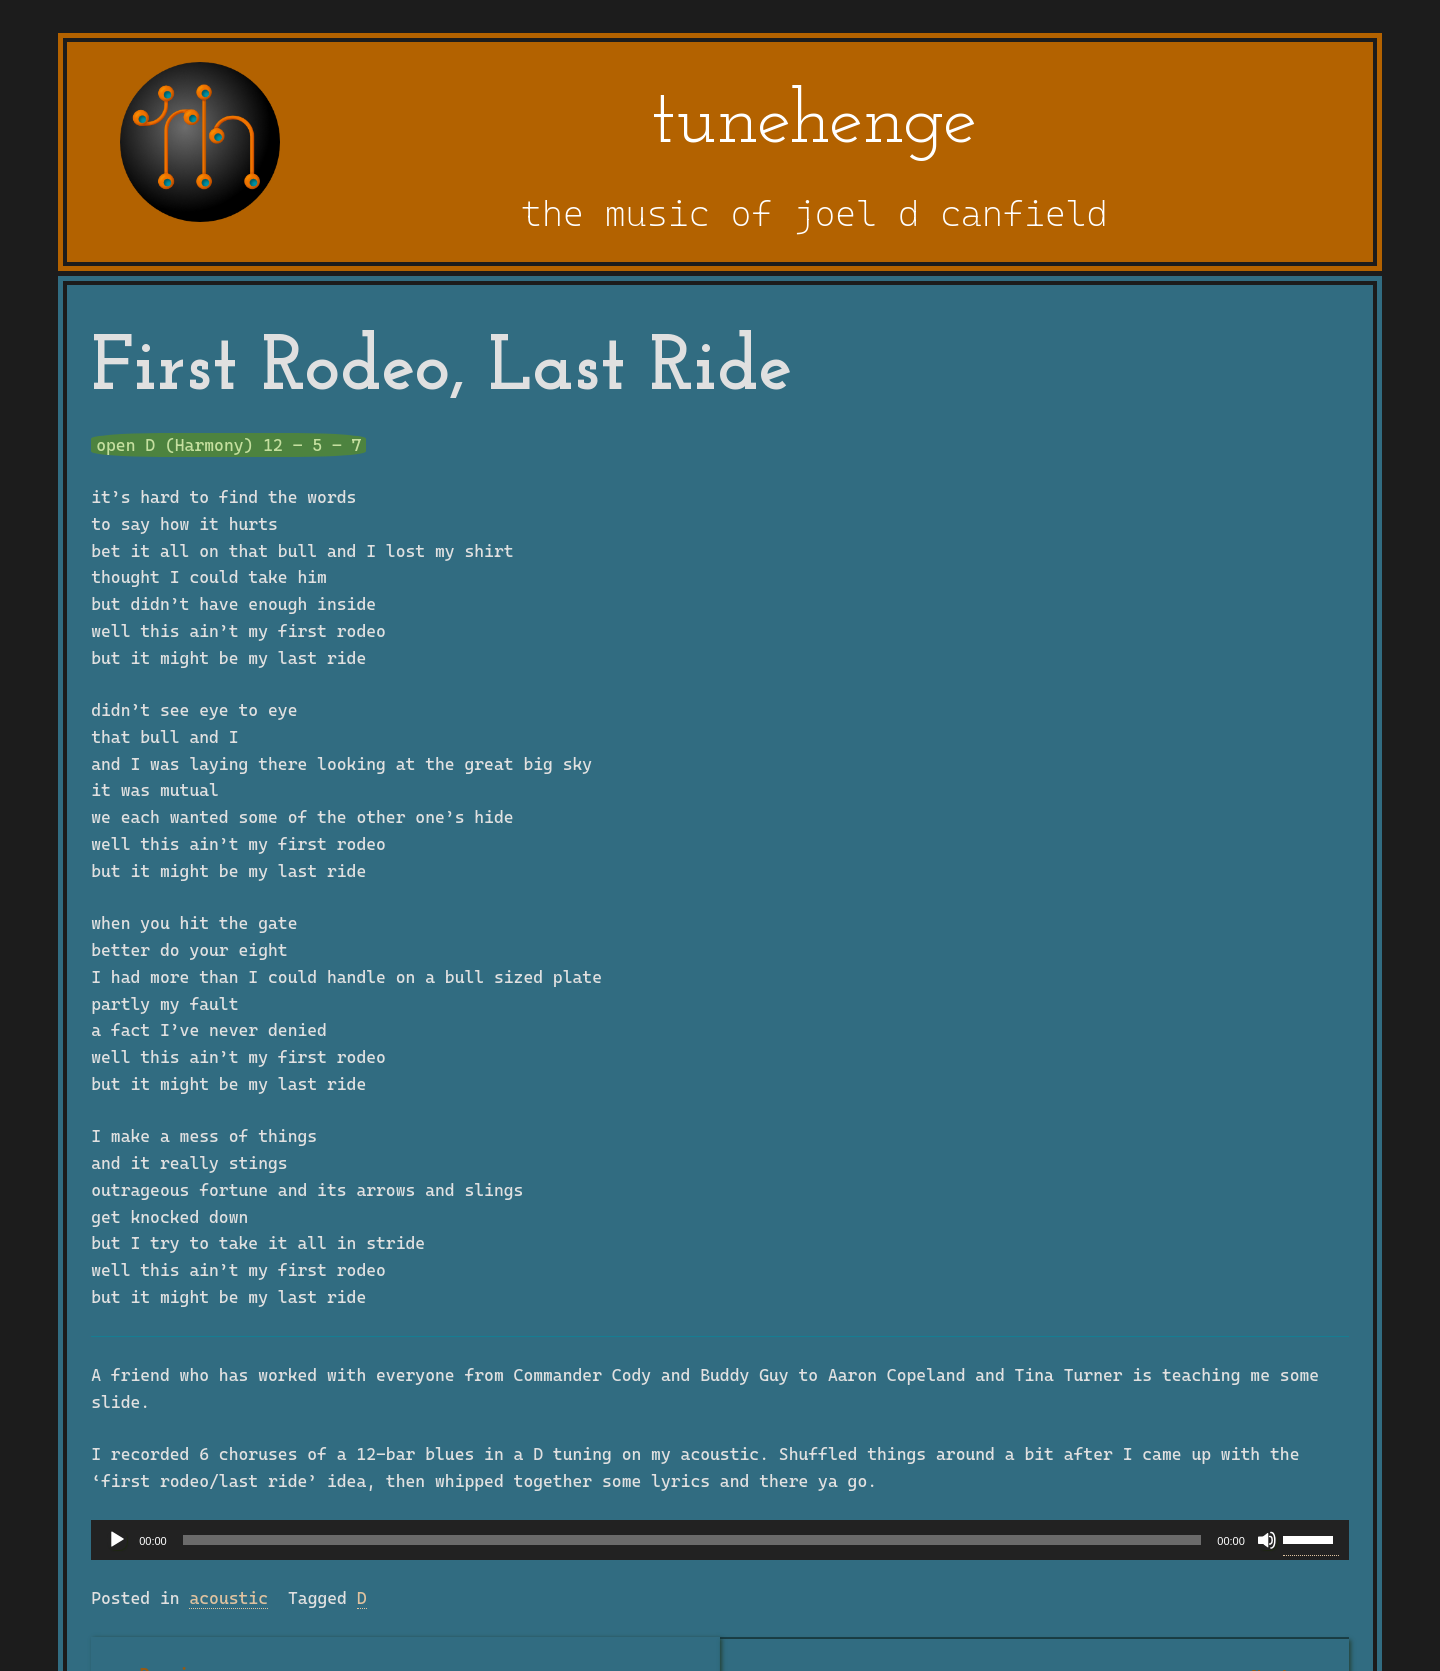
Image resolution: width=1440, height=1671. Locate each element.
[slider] (692, 1540)
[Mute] (1267, 1540)
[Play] (117, 1540)
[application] (720, 1540)
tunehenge (814, 123)
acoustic (228, 1598)
